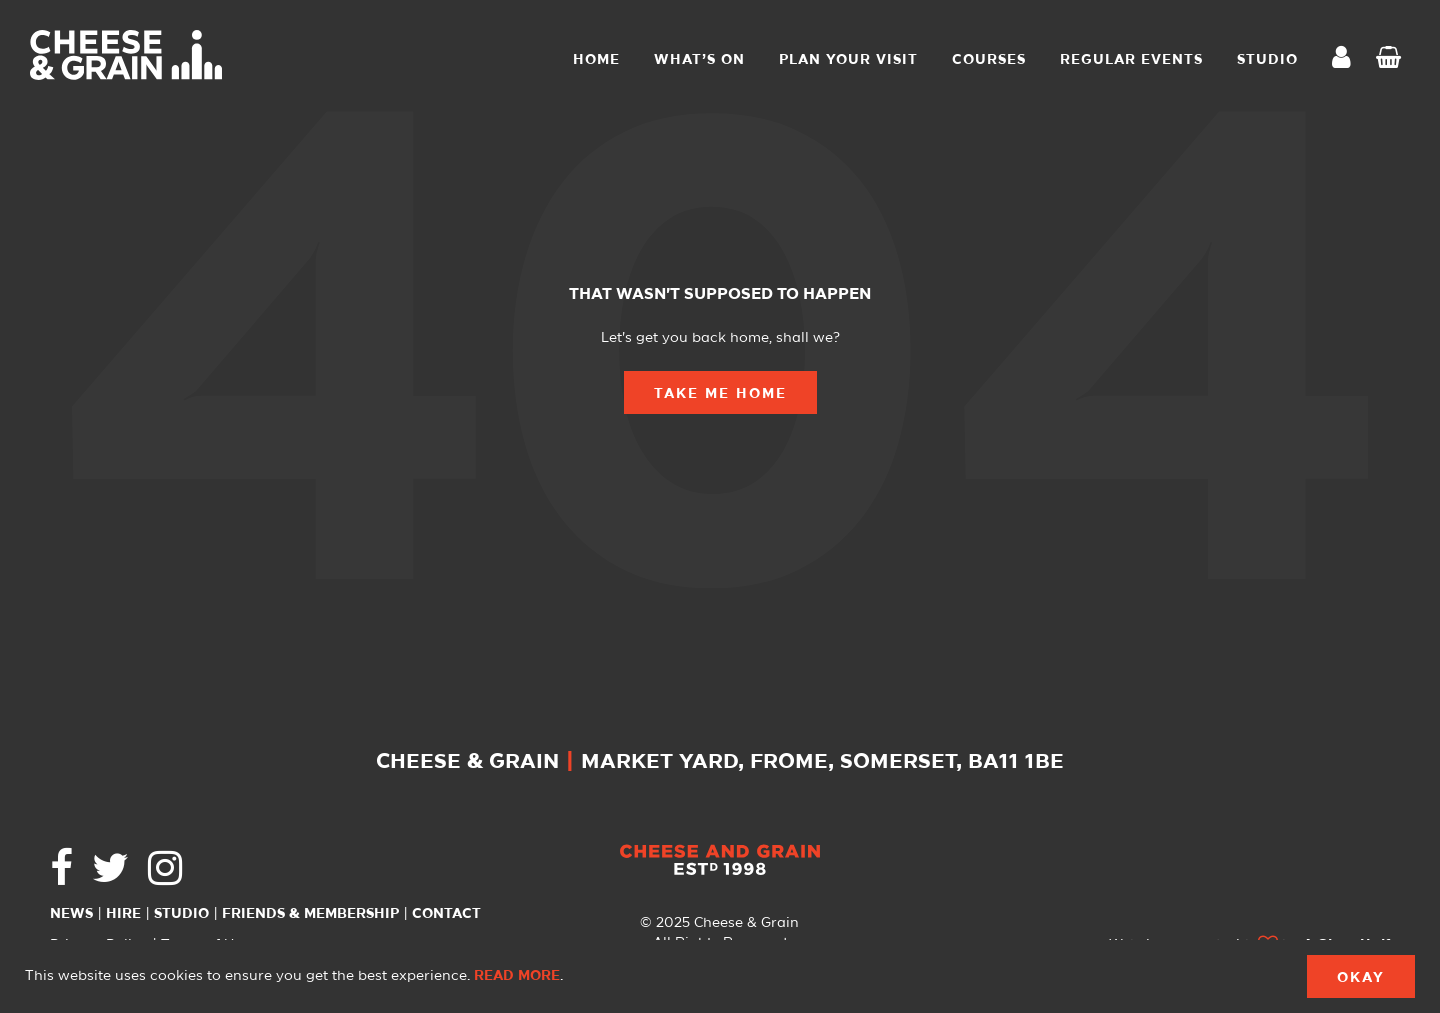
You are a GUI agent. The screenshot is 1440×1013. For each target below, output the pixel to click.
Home (596, 60)
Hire (123, 914)
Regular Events (1131, 60)
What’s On (699, 60)
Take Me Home (720, 394)
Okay (1361, 978)
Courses (989, 60)
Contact (446, 914)
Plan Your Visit (848, 60)
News (71, 914)
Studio (181, 914)
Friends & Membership (310, 914)
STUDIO (1267, 60)
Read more (517, 976)
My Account (1347, 59)
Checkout (1393, 60)
